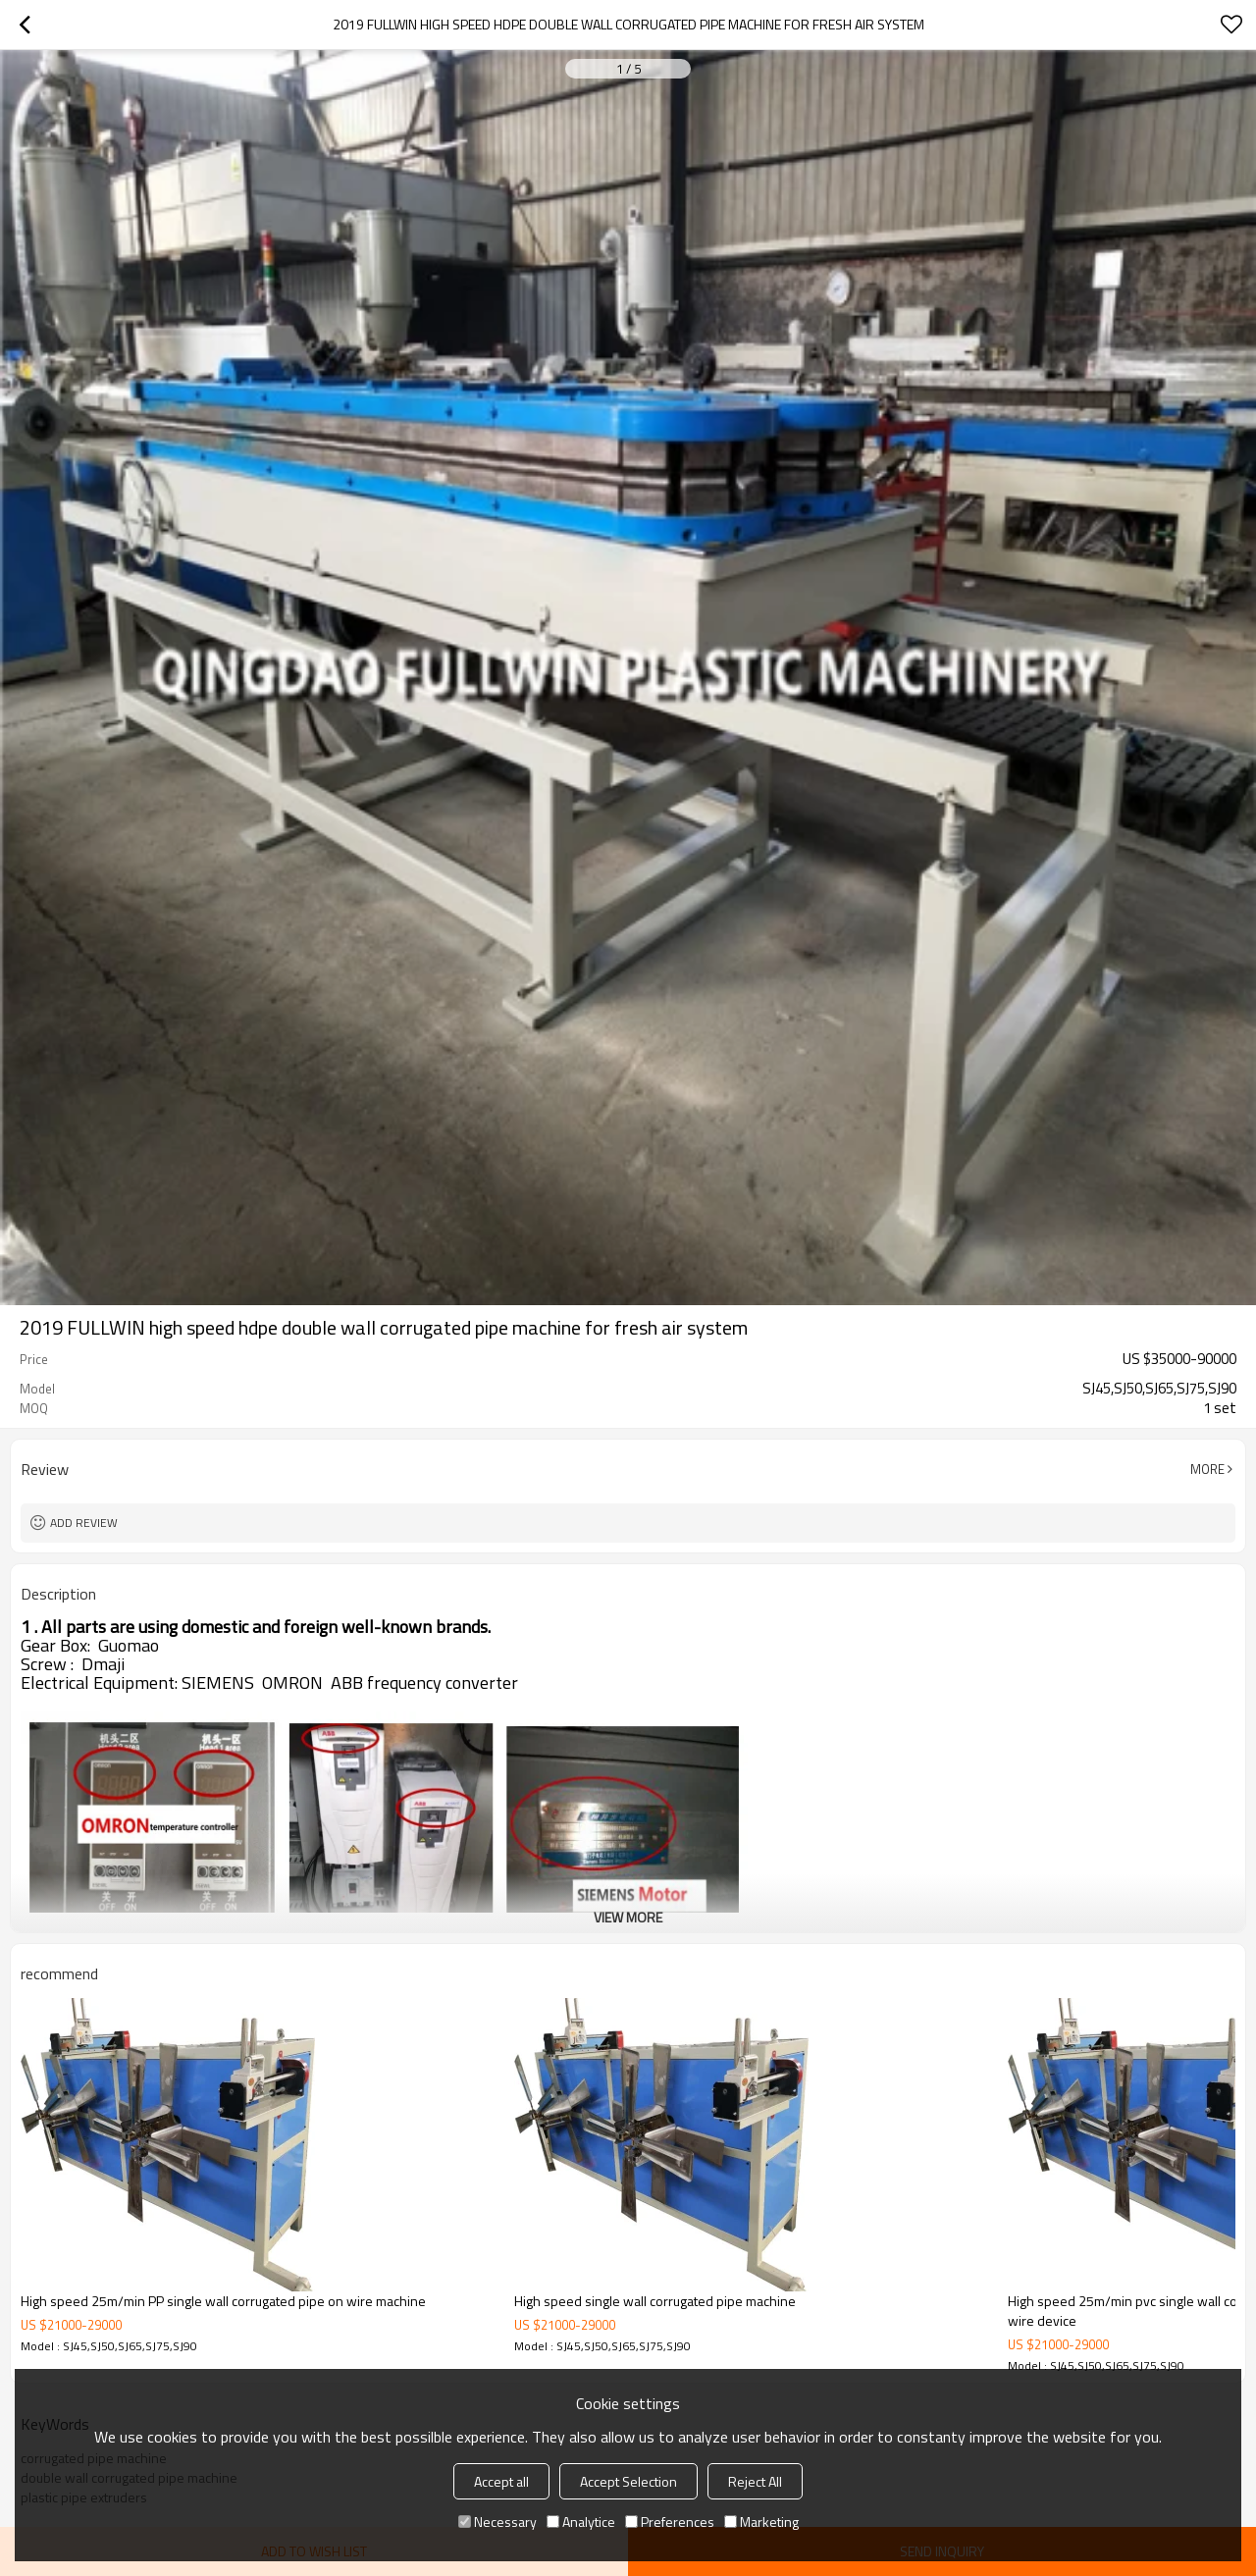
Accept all (501, 2481)
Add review (84, 1522)
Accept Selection (628, 2481)
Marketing (761, 2521)
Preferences (669, 2521)
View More (628, 1917)
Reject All (755, 2481)
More (1207, 1469)
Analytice (581, 2521)
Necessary (497, 2521)
